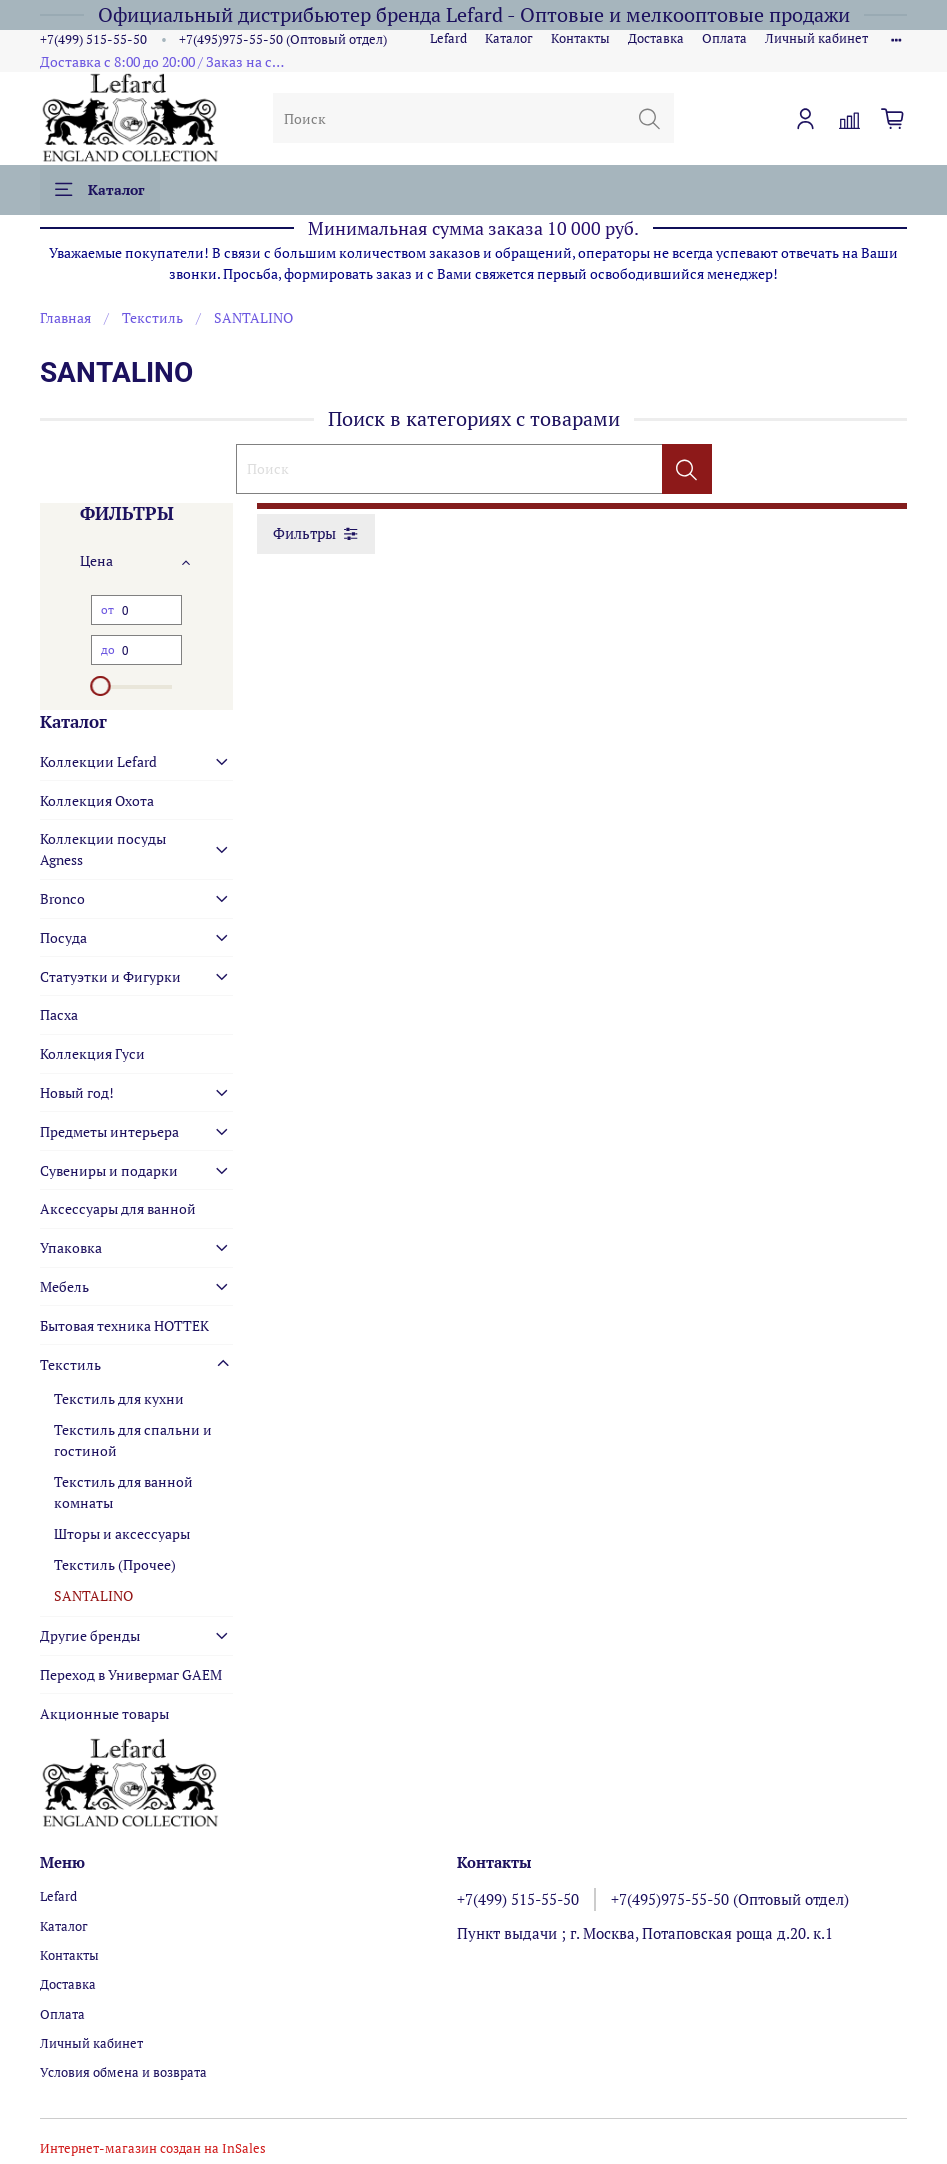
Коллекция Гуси (92, 1053)
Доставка (656, 38)
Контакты (580, 38)
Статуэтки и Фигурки (110, 976)
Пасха (59, 1014)
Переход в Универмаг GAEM (131, 1674)
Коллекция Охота (97, 800)
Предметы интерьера (109, 1131)
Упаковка (71, 1247)
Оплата (724, 38)
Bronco (62, 898)
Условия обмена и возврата (123, 2072)
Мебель (64, 1286)
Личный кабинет (816, 38)
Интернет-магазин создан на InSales (153, 2148)
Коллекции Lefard (98, 761)
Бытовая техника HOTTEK (124, 1325)
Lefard (448, 38)
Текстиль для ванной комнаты (123, 1492)
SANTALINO (93, 1595)
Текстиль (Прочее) (115, 1564)
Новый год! (77, 1092)
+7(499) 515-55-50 (93, 39)
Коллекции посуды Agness (103, 849)
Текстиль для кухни (119, 1398)
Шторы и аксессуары (122, 1533)
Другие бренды (90, 1635)
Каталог (509, 38)
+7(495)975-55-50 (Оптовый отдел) (283, 39)
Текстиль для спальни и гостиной (133, 1440)
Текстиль (152, 317)
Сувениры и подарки (109, 1170)
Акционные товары (104, 1713)
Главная (65, 317)
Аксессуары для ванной (118, 1208)
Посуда (63, 937)
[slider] (101, 686)
